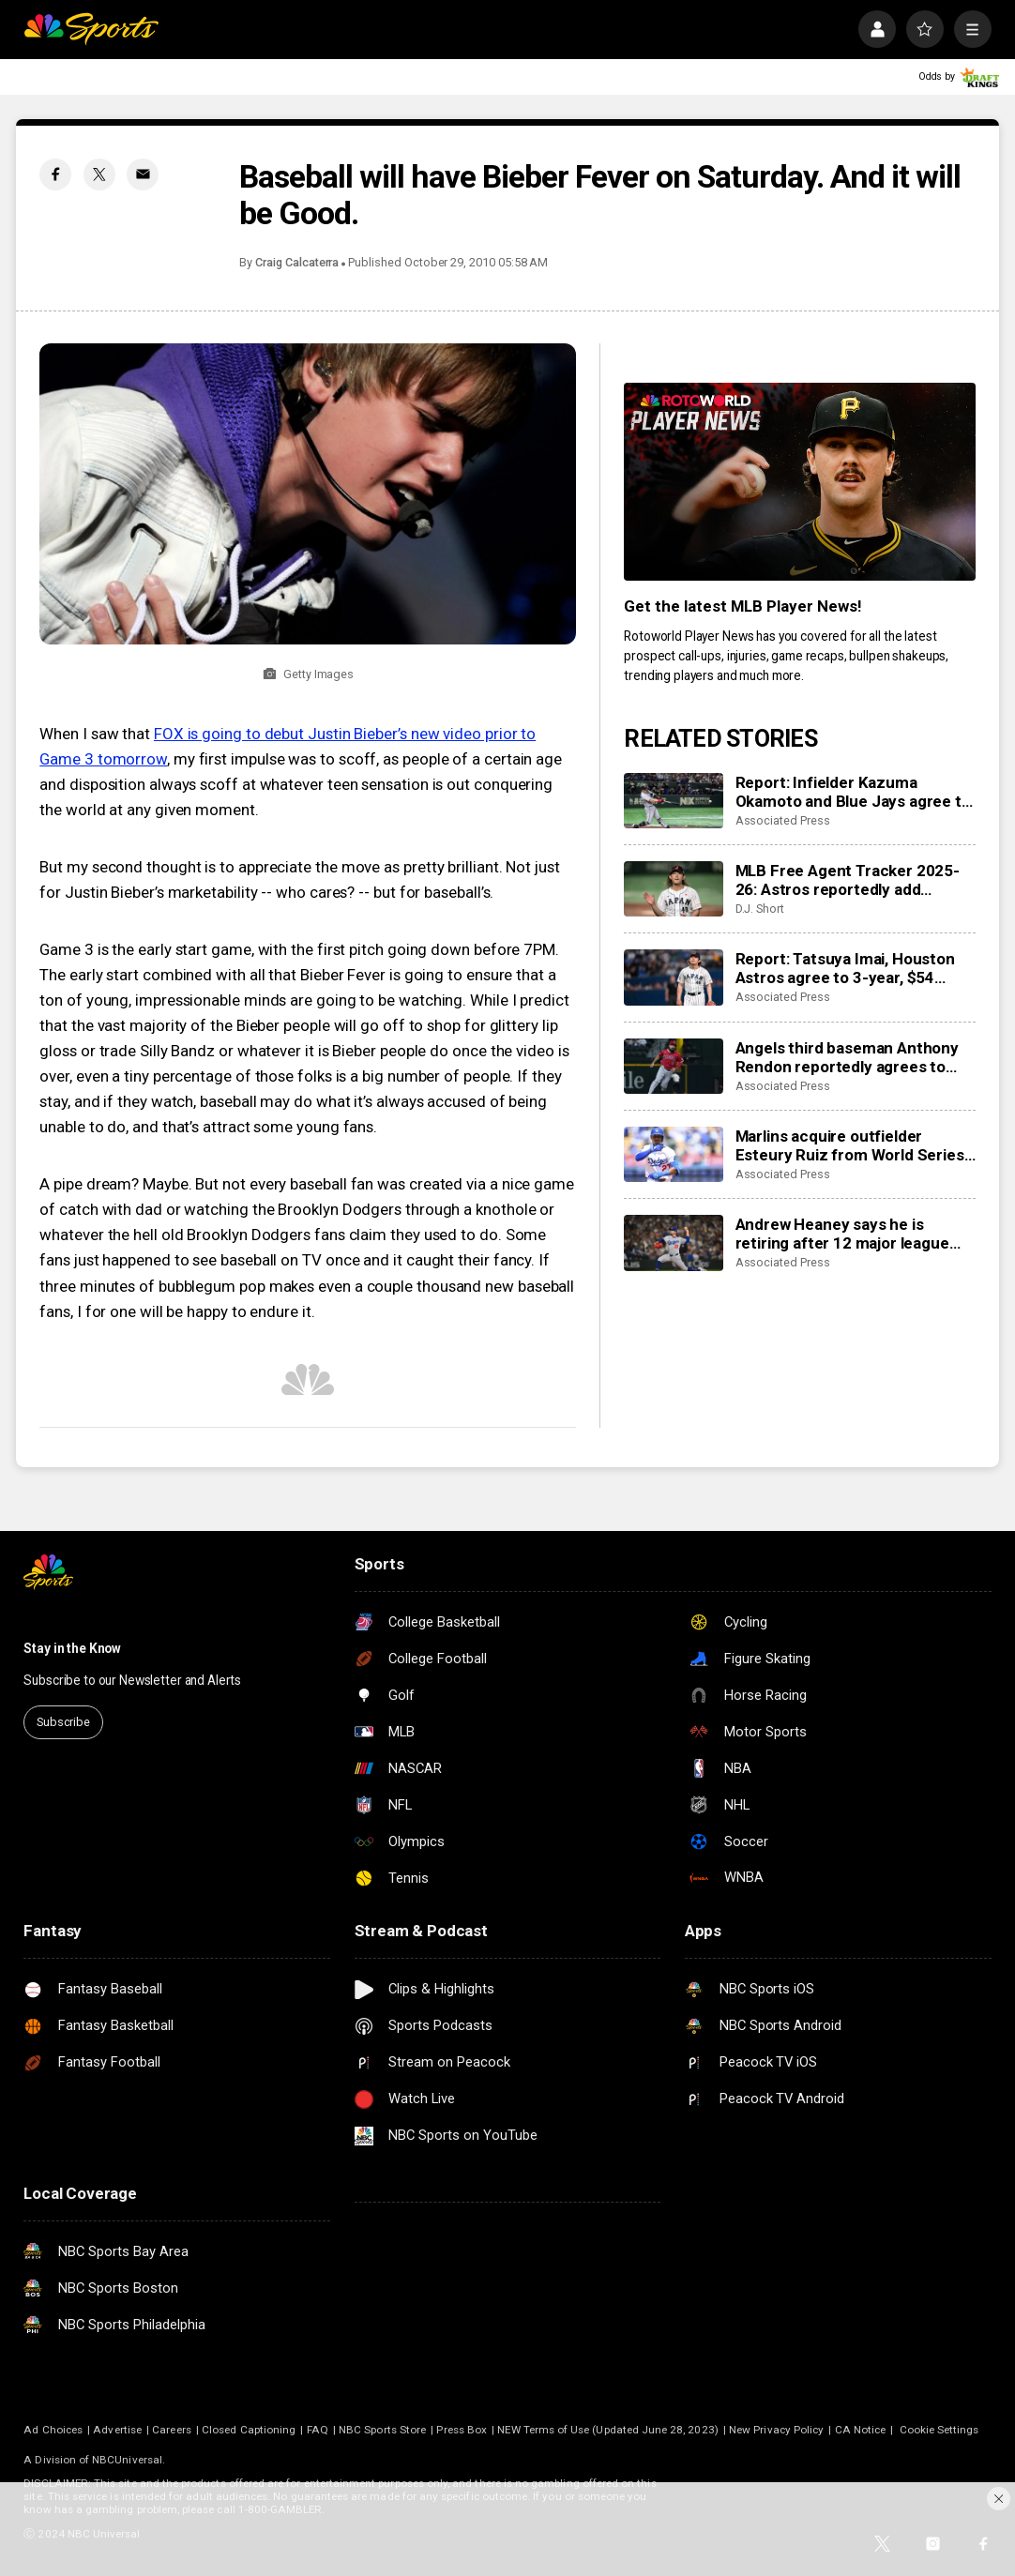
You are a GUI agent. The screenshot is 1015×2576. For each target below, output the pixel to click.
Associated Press (782, 820)
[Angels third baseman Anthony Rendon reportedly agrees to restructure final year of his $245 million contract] (673, 1066)
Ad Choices (53, 2429)
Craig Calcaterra (297, 262)
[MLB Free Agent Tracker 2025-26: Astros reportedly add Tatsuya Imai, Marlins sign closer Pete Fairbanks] (673, 889)
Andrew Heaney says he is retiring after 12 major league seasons (842, 1233)
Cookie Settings (939, 2429)
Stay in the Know (72, 1648)
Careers (171, 2429)
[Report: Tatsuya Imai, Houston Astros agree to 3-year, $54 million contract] (673, 977)
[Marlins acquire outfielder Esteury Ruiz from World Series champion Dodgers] (673, 1155)
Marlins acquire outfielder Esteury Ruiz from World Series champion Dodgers (849, 1145)
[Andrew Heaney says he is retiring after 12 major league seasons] (673, 1243)
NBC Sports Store (382, 2429)
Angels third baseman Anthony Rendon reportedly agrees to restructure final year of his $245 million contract (847, 1057)
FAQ (317, 2429)
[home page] (91, 29)
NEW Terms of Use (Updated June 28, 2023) (607, 2429)
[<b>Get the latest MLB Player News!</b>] (799, 482)
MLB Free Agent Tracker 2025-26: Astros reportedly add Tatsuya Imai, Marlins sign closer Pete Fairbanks (852, 880)
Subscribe (63, 1722)
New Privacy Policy (776, 2429)
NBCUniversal (127, 2459)
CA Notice (860, 2429)
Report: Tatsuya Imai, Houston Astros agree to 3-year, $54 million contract (845, 968)
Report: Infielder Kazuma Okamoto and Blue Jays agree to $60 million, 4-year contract (853, 792)
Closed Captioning (248, 2429)
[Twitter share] (99, 174)
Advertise (117, 2429)
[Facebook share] (55, 174)
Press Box (461, 2429)
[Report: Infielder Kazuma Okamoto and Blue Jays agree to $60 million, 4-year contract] (673, 801)
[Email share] (143, 174)
